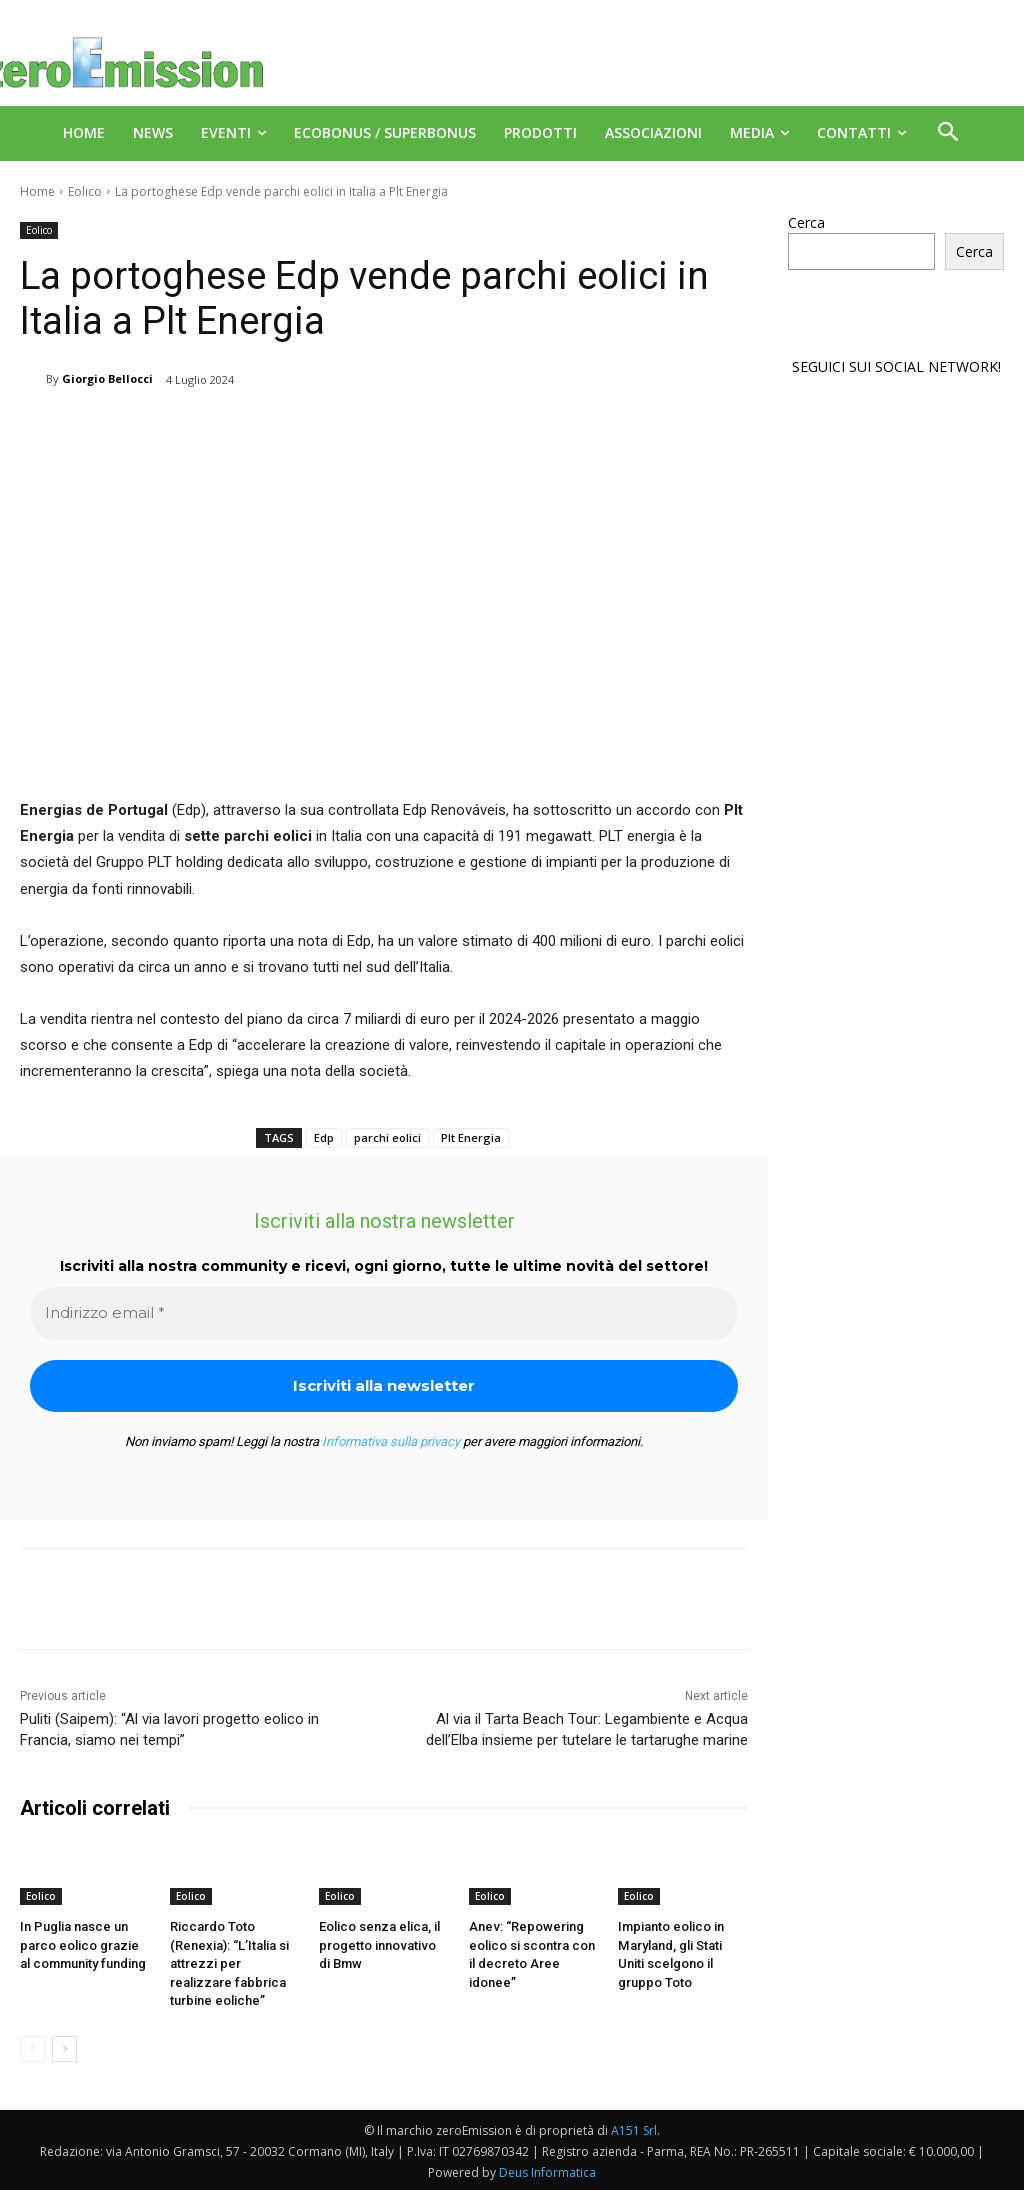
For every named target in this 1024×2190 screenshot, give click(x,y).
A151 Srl (634, 2129)
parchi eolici (387, 1137)
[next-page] (64, 2048)
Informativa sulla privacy (391, 1441)
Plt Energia (471, 1137)
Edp (324, 1137)
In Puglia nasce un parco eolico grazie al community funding (83, 1944)
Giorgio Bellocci (107, 378)
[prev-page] (32, 2048)
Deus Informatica (547, 2171)
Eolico (85, 191)
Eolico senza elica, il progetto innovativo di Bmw (383, 1944)
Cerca (806, 222)
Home (37, 191)
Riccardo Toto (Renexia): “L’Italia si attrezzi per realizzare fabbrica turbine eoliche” (229, 1963)
